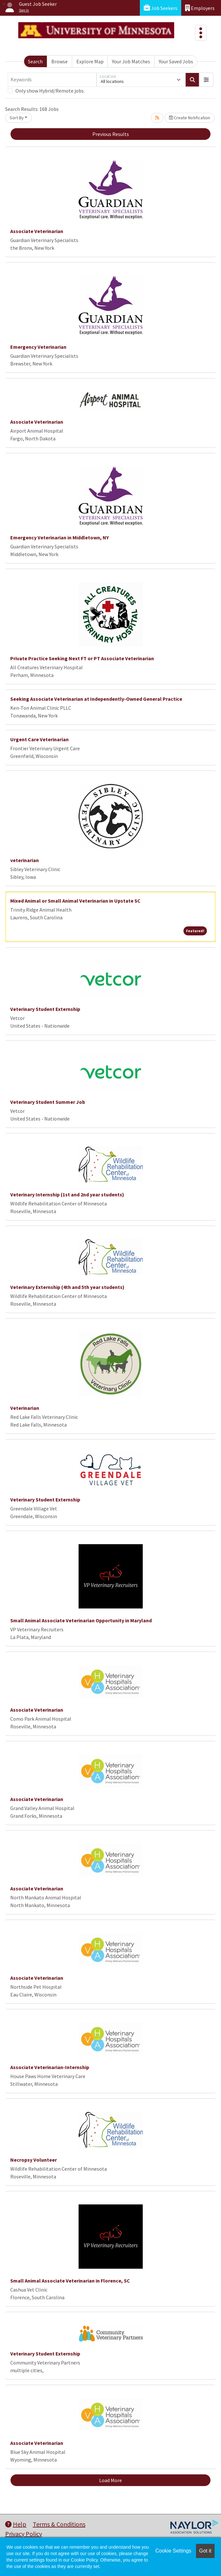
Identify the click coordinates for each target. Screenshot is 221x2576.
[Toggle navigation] (201, 33)
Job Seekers (160, 8)
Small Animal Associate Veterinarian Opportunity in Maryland (81, 1620)
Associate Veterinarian (36, 231)
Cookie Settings (173, 2550)
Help (15, 2524)
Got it (205, 2550)
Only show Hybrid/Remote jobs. (50, 90)
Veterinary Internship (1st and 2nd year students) (67, 1194)
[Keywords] (52, 80)
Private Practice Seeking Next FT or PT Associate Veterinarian (82, 658)
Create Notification (189, 118)
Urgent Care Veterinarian (39, 739)
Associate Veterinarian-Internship (49, 2067)
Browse (59, 61)
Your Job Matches (131, 61)
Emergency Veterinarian (38, 347)
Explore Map (90, 61)
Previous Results (110, 134)
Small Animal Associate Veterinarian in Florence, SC (70, 2280)
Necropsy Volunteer (33, 2160)
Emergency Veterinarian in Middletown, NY (59, 537)
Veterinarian (24, 1408)
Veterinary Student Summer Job (47, 1102)
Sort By (17, 118)
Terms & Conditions (59, 2524)
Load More (110, 2480)
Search (35, 61)
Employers (200, 8)
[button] (206, 80)
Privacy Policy (23, 2534)
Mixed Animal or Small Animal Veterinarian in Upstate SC (75, 900)
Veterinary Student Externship (45, 1009)
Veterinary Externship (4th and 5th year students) (67, 1287)
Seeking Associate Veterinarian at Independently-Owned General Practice (96, 699)
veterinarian (24, 860)
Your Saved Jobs (176, 61)
